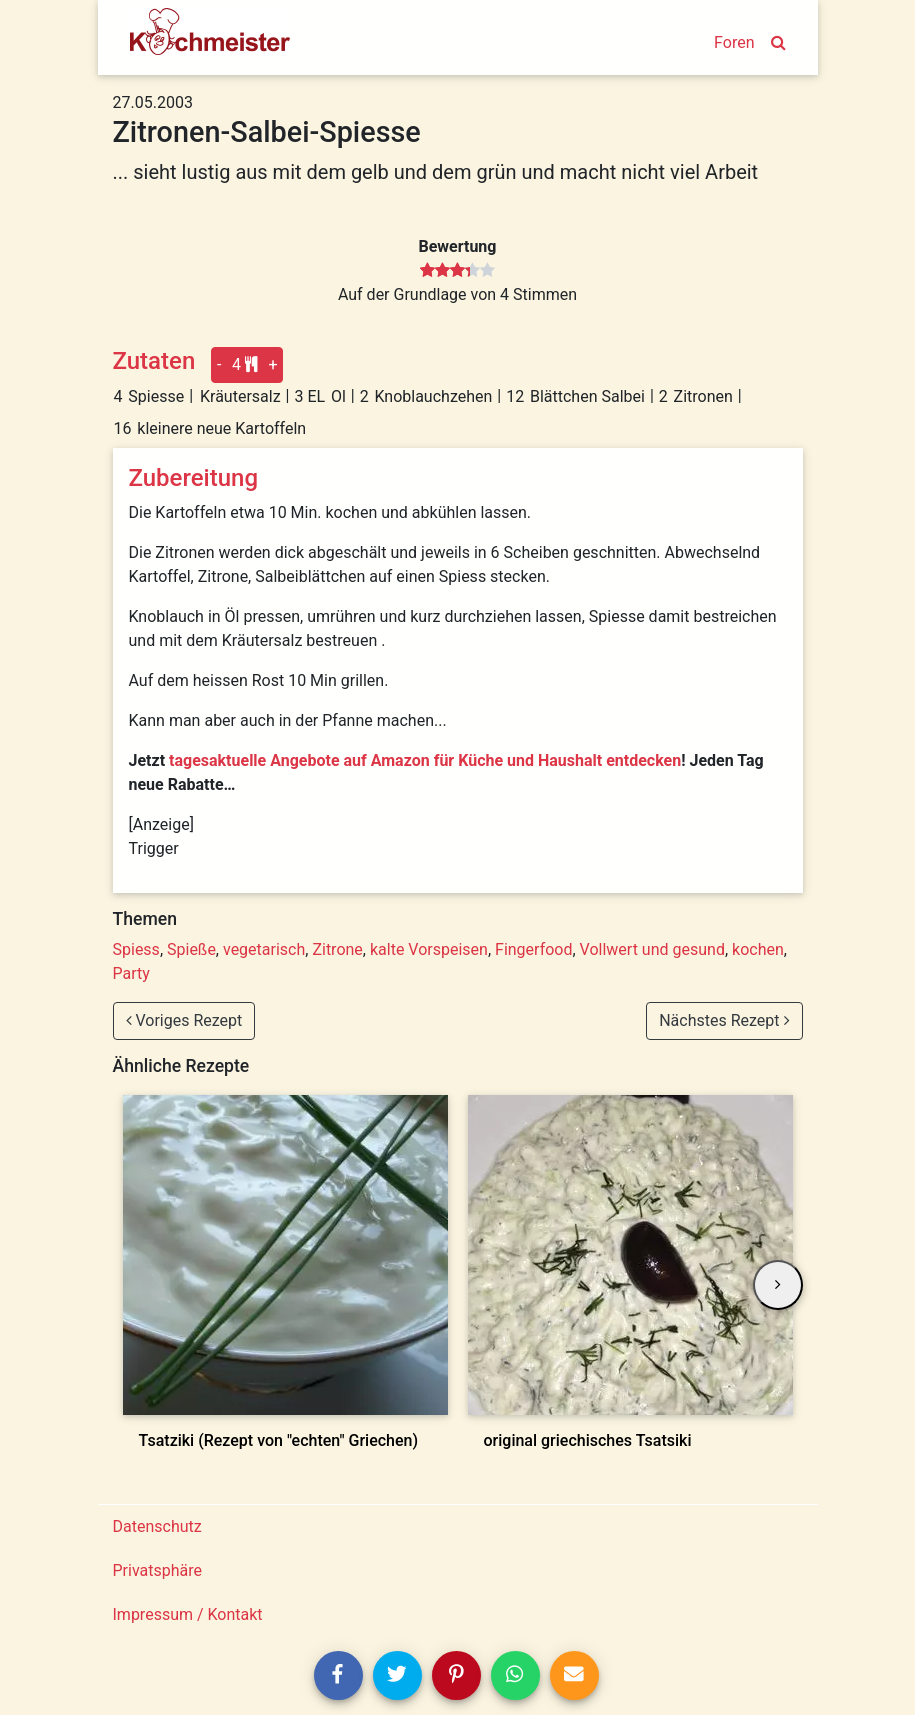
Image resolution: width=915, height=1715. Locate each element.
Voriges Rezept (184, 1020)
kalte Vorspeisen (429, 949)
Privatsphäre (158, 1570)
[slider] (457, 271)
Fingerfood (533, 949)
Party (131, 973)
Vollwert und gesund (652, 949)
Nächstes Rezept (724, 1020)
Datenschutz (157, 1526)
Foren (734, 42)
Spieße (191, 949)
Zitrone (337, 949)
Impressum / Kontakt (188, 1614)
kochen (758, 949)
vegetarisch (264, 949)
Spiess (136, 949)
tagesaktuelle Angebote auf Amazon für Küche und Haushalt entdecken (425, 760)
